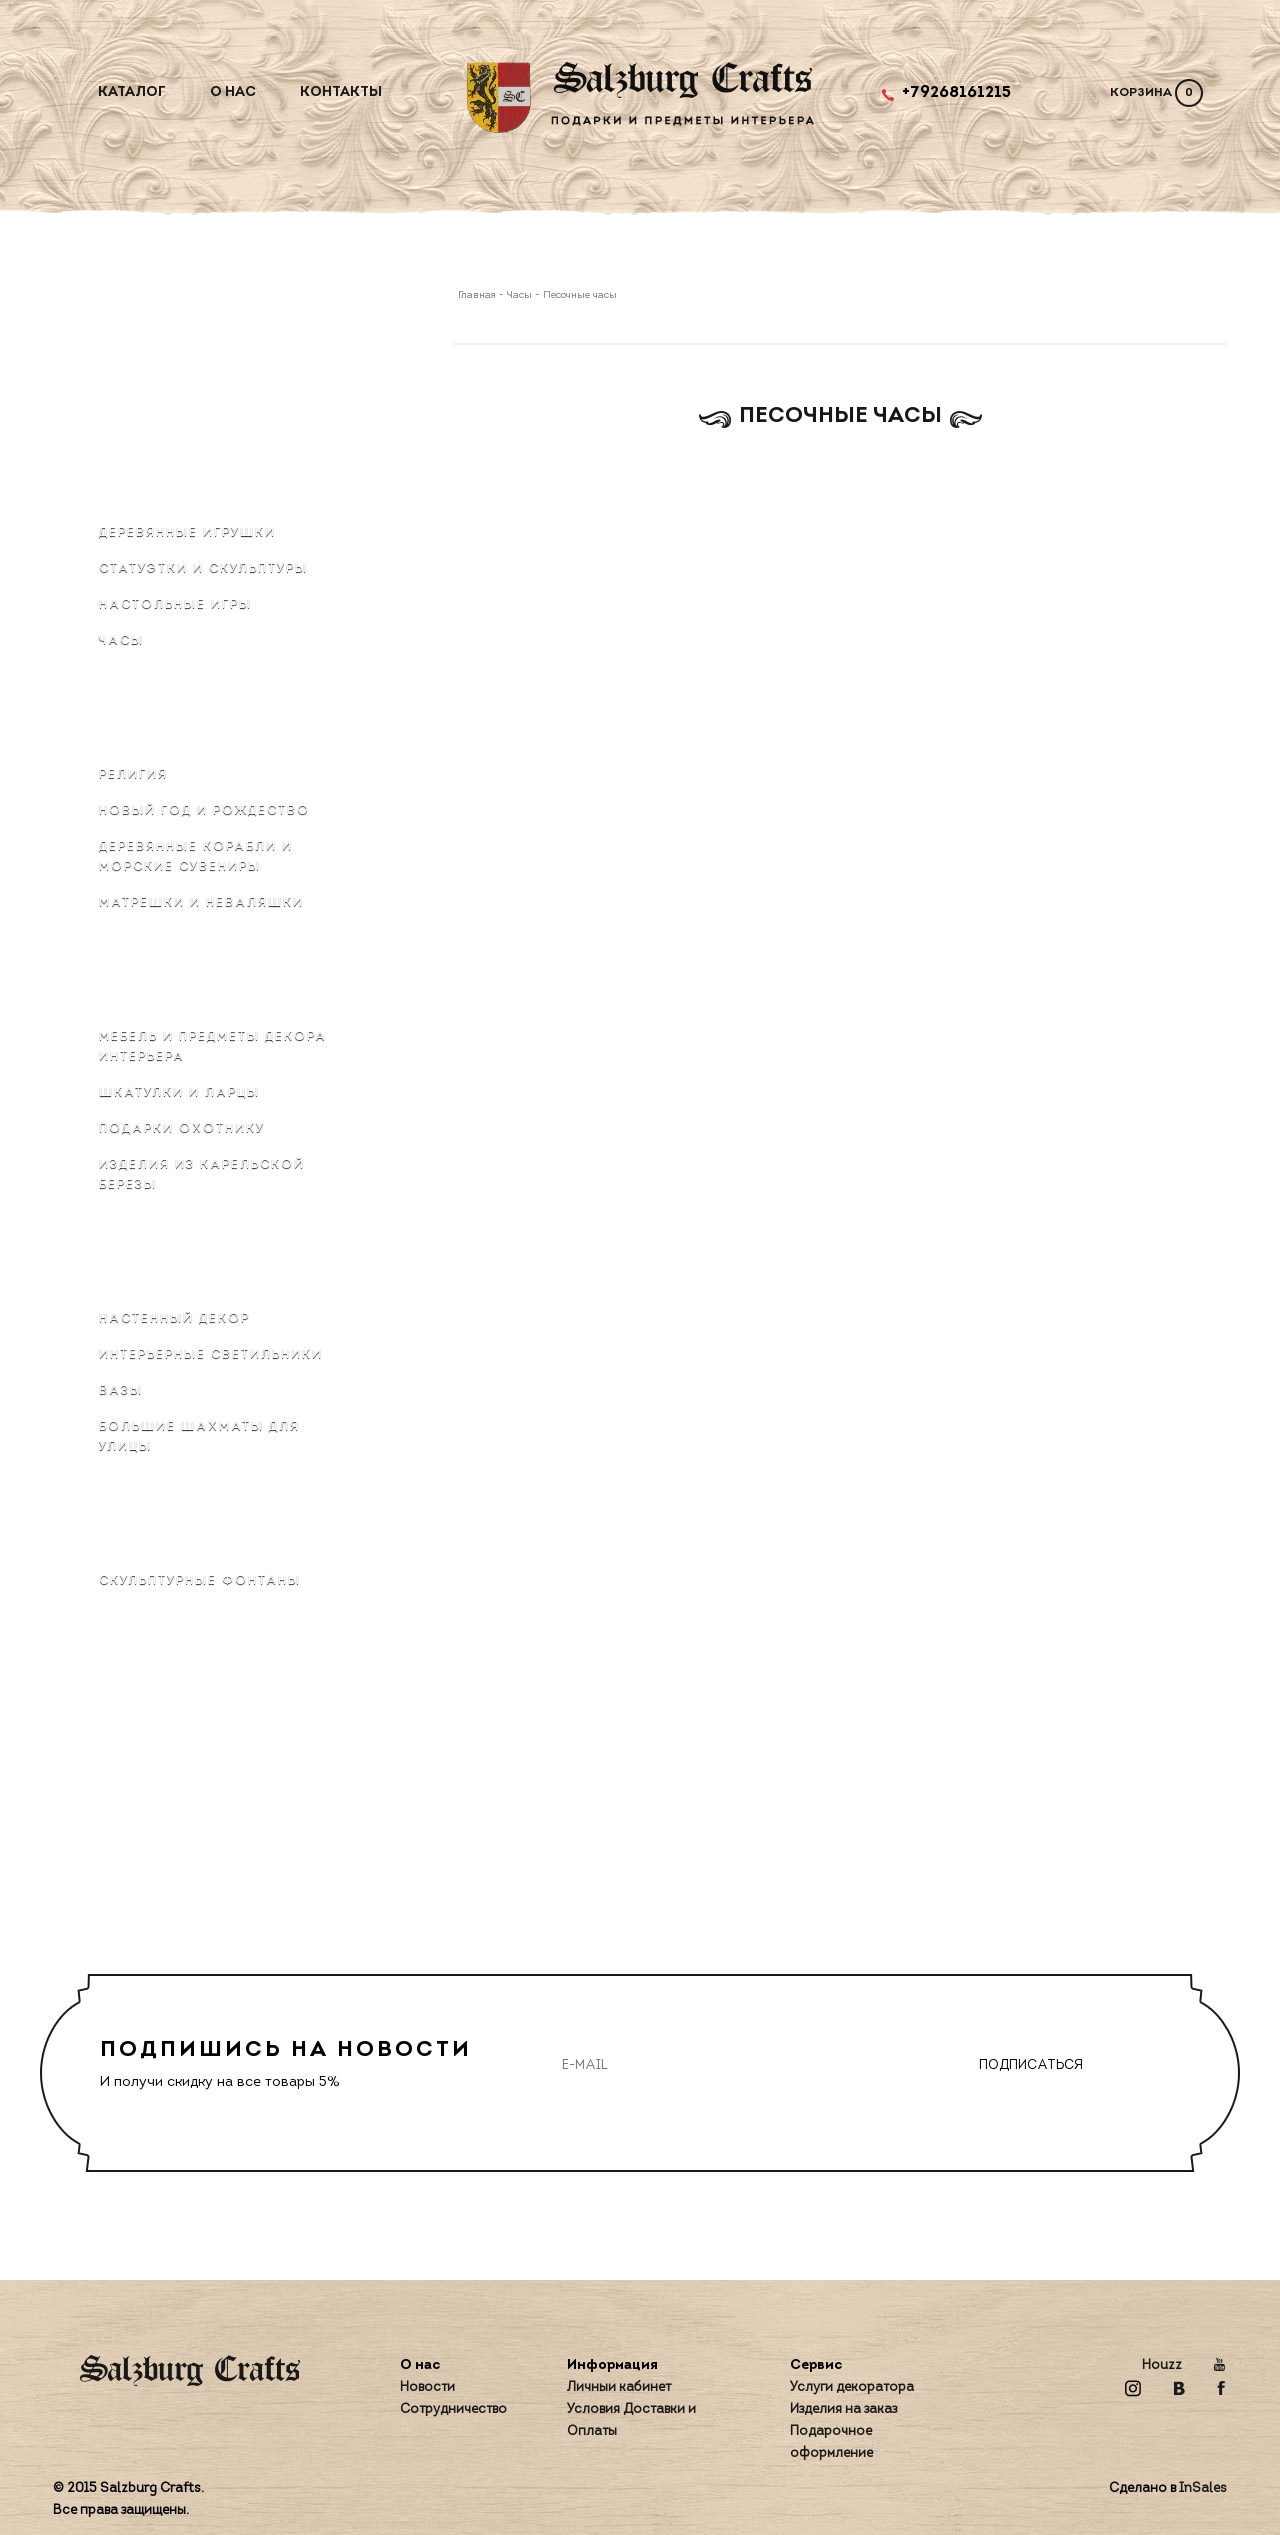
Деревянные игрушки (187, 533)
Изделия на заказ (843, 2409)
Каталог (132, 92)
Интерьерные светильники (211, 1355)
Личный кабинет (619, 2387)
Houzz (1162, 2365)
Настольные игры (175, 605)
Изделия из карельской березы (202, 1175)
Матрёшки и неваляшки (201, 903)
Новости (427, 2387)
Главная (478, 295)
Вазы (121, 1391)
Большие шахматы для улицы (199, 1437)
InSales (1203, 2488)
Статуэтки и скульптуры (203, 569)
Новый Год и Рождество (204, 811)
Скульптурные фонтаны (200, 1581)
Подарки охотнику (182, 1129)
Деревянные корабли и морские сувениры (196, 857)
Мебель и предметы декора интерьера (213, 1047)
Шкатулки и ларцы (179, 1093)
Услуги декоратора (852, 2387)
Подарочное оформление (831, 2442)
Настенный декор (174, 1319)
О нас (233, 92)
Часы (121, 641)
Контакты (341, 92)
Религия (133, 775)
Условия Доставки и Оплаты (631, 2420)
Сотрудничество (453, 2409)
